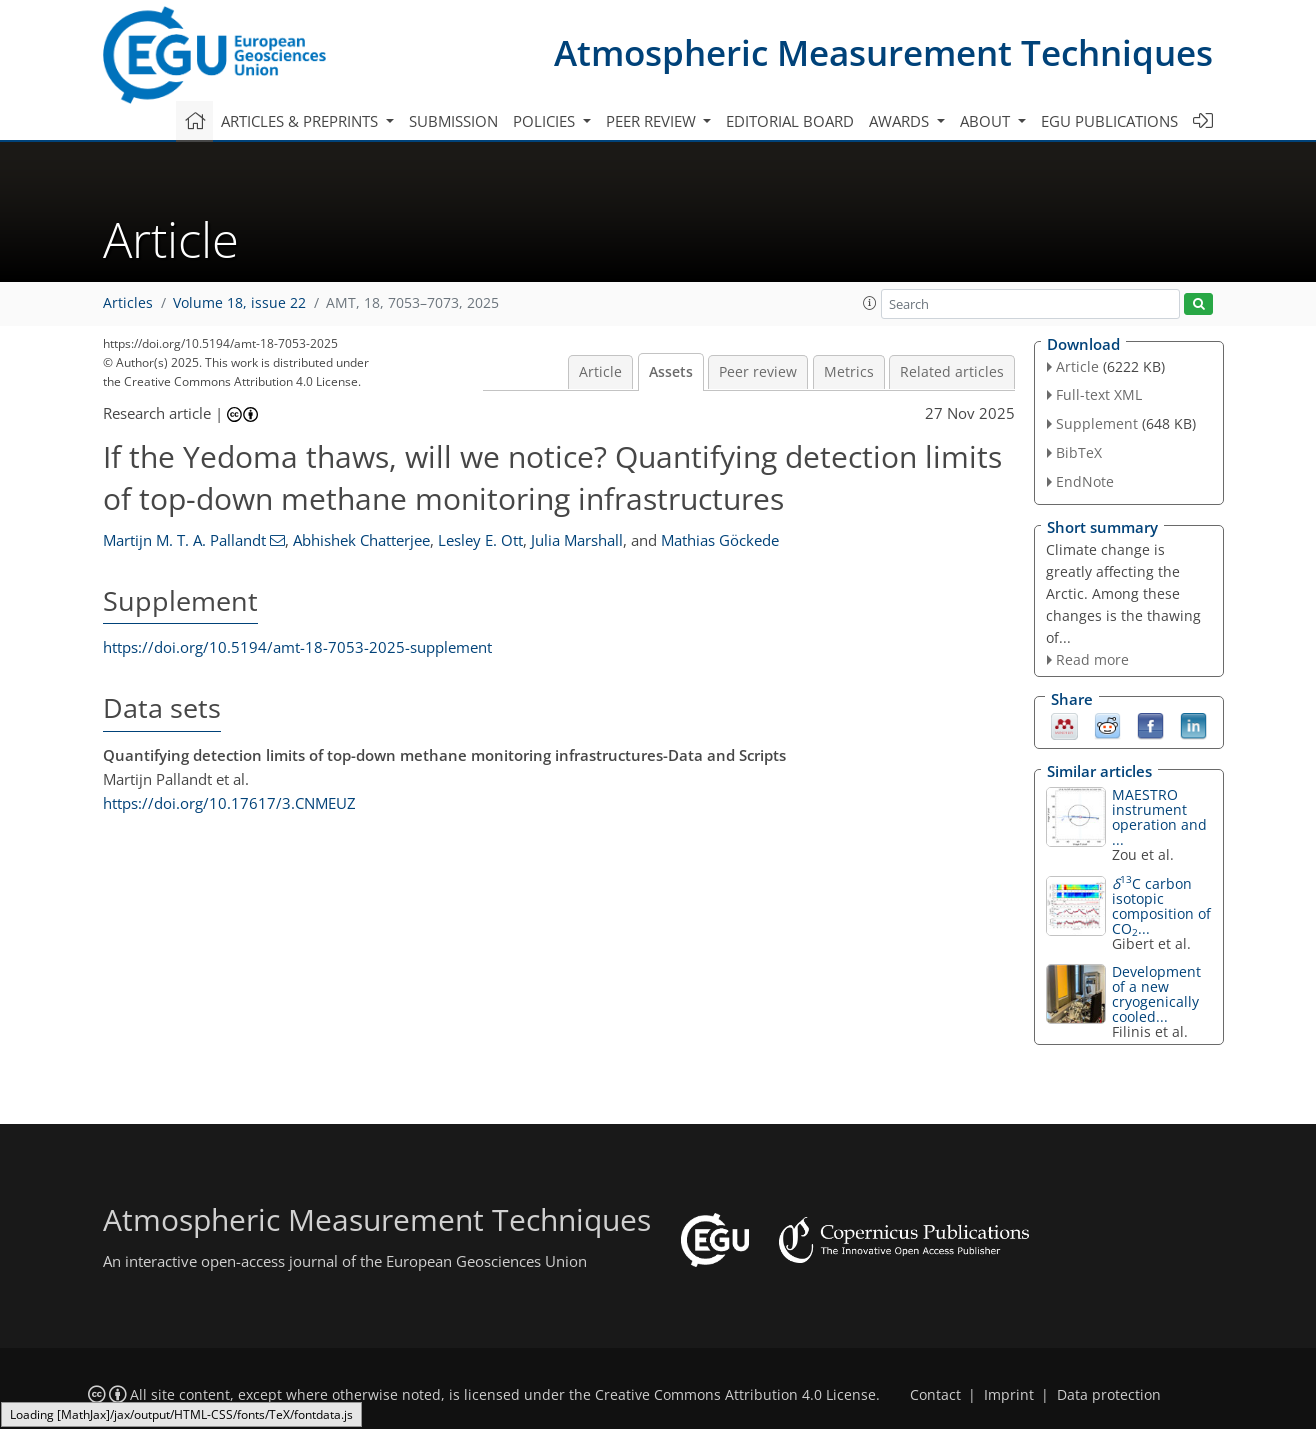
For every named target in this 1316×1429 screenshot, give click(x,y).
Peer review (758, 372)
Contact (935, 1395)
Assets (671, 372)
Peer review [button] (653, 121)
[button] (870, 303)
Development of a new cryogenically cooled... (1156, 994)
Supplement (1097, 423)
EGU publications (1109, 121)
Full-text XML (1099, 394)
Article (600, 372)
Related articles (952, 372)
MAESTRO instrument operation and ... (1159, 817)
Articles (128, 303)
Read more (1092, 659)
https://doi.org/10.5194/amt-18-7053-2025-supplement (297, 647)
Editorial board (790, 121)
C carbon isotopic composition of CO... (1161, 906)
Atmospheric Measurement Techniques (883, 52)
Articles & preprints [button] (301, 121)
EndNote (1085, 481)
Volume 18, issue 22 (239, 303)
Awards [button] (901, 121)
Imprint (1009, 1395)
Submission (453, 121)
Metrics (849, 372)
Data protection (1109, 1395)
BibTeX (1079, 452)
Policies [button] (546, 121)
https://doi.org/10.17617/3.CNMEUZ (229, 803)
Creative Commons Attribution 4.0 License (735, 1395)
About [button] (987, 121)
